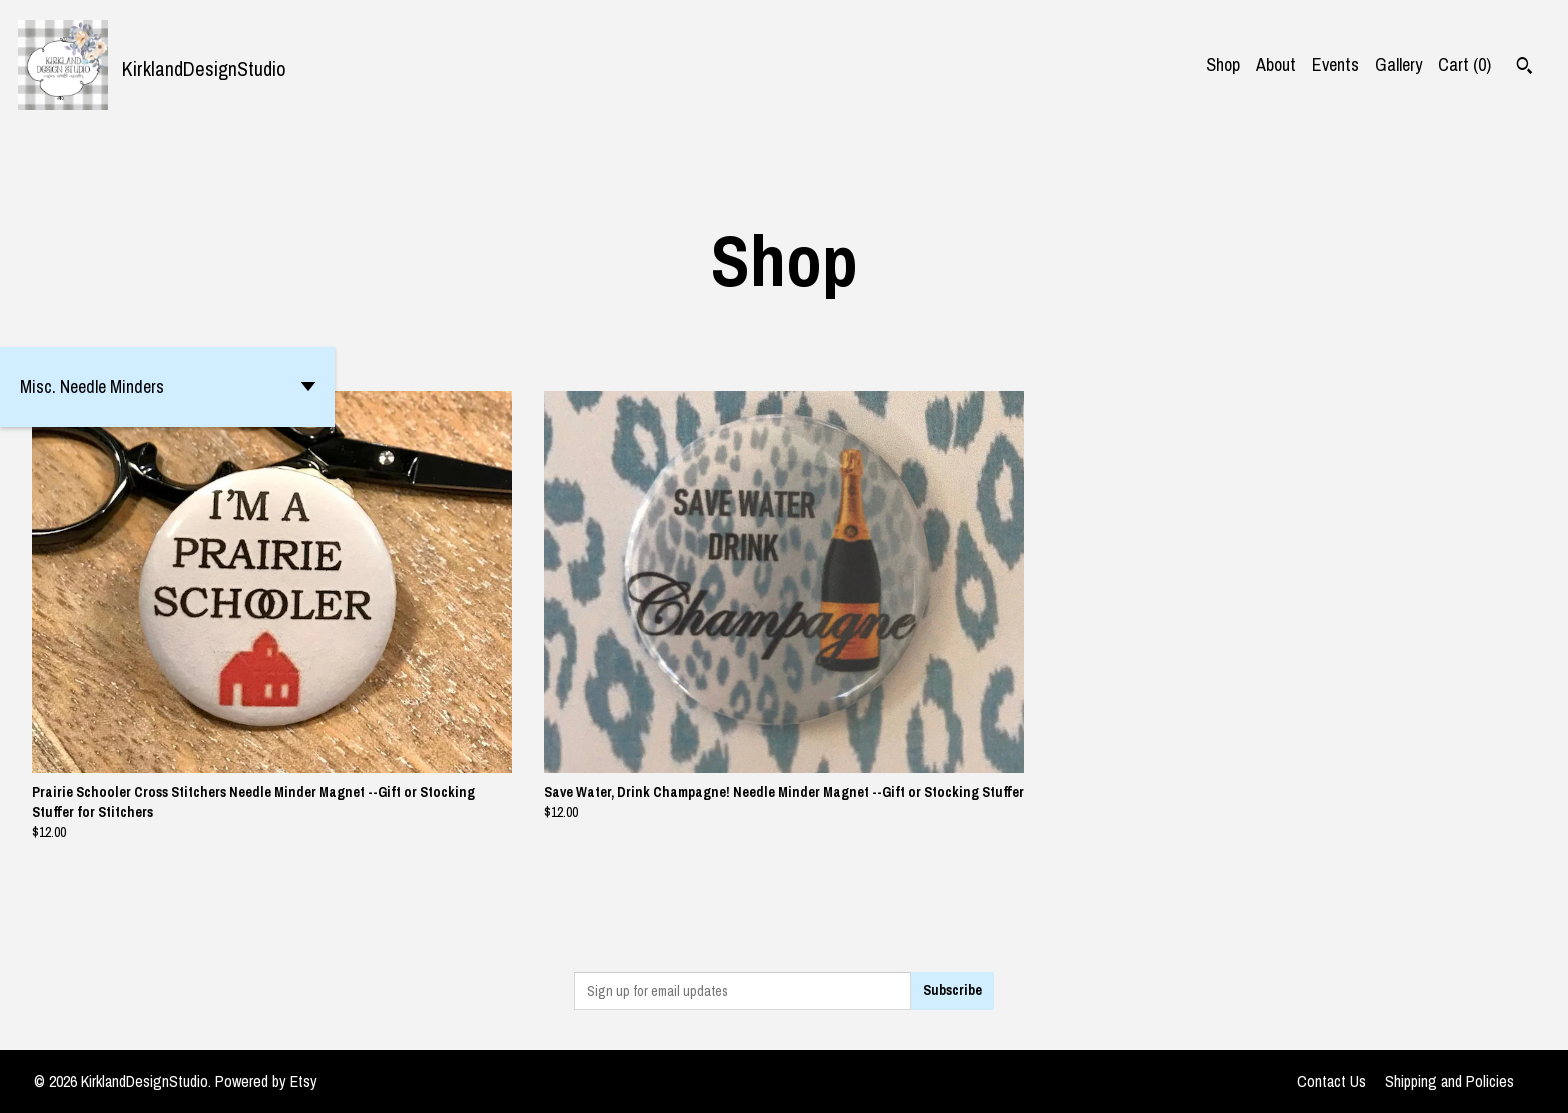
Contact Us (1331, 1081)
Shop (1223, 64)
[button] (167, 387)
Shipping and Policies (1449, 1081)
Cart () (1464, 64)
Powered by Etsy (266, 1081)
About (1276, 64)
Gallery (1398, 64)
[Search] (1524, 68)
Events (1335, 64)
